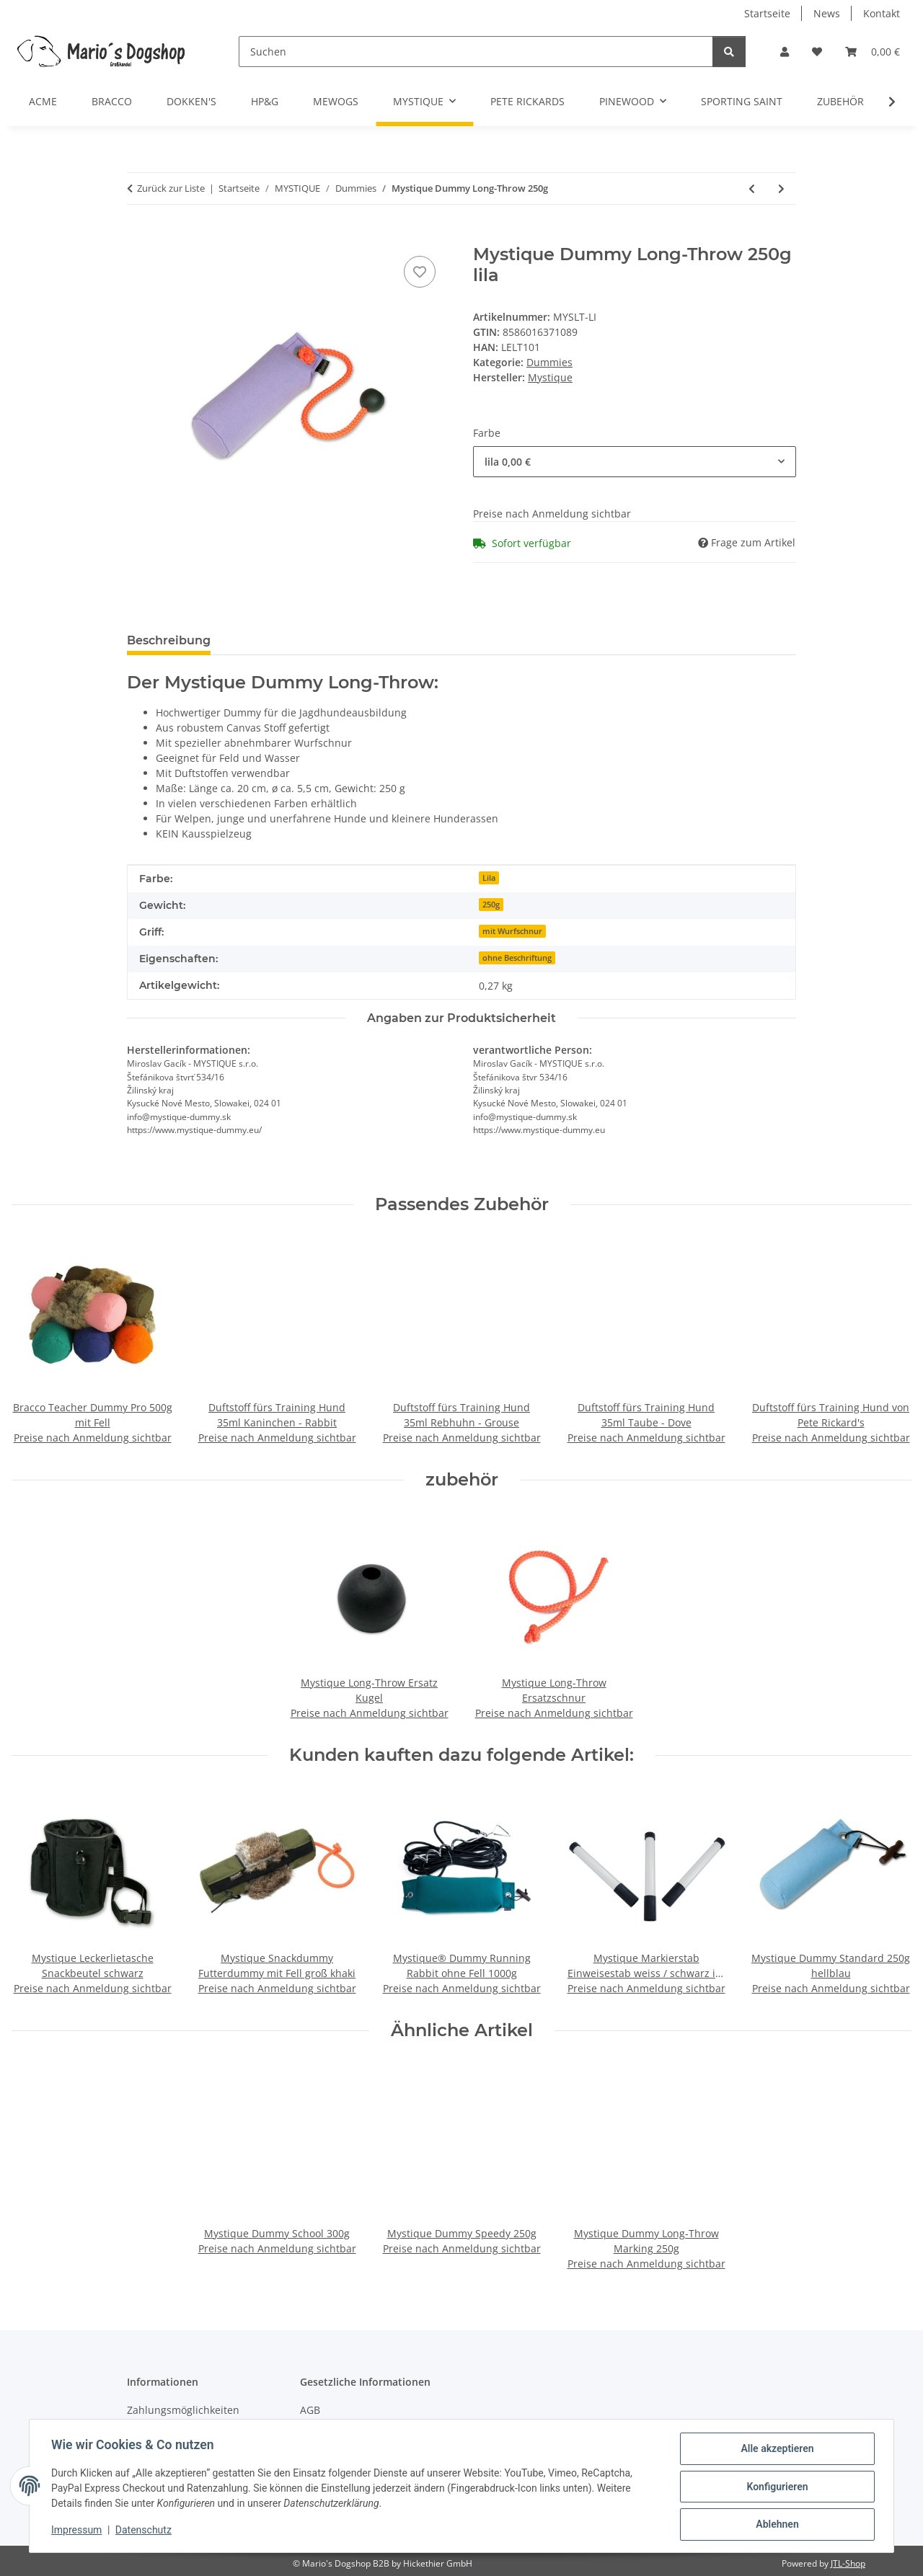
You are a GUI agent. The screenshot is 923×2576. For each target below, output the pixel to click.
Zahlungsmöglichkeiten (183, 2410)
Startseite (767, 13)
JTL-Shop (848, 2563)
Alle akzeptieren (775, 2450)
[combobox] (634, 461)
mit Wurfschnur (512, 931)
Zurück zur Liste (171, 188)
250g (491, 905)
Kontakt (881, 13)
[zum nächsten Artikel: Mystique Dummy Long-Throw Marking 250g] (781, 188)
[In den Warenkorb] (138, 236)
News (826, 13)
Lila (488, 878)
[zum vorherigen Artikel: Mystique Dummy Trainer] (752, 188)
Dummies (549, 362)
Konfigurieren (775, 2487)
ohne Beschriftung (517, 958)
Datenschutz (145, 2531)
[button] (784, 51)
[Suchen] (476, 51)
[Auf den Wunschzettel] (420, 272)
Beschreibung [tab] (169, 640)
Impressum (78, 2531)
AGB (310, 2410)
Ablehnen (775, 2525)
